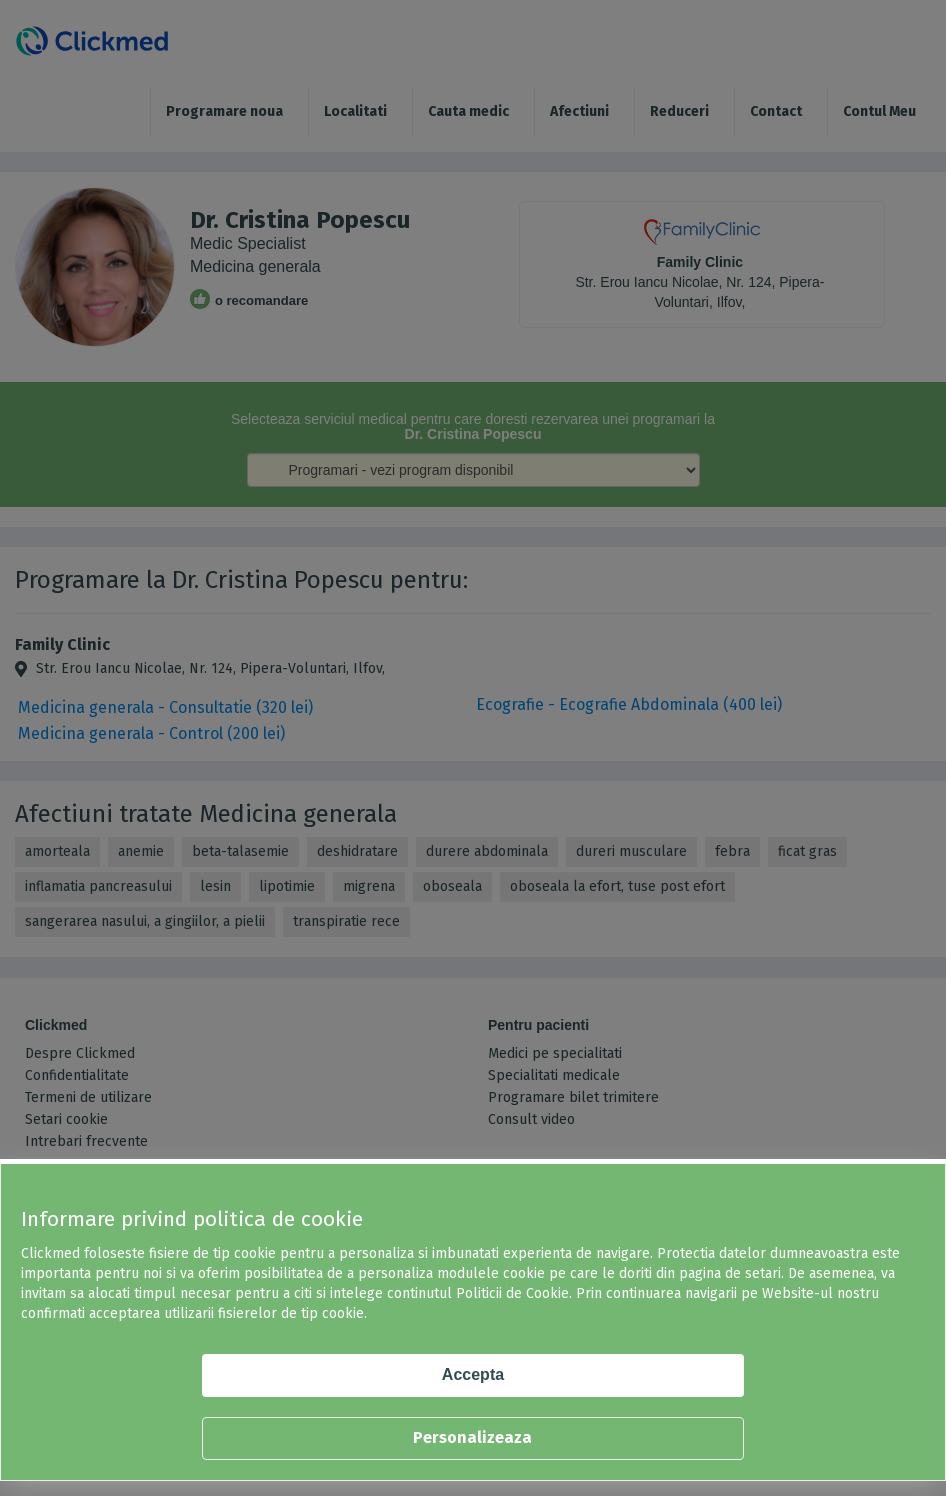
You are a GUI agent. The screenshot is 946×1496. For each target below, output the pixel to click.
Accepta (473, 1374)
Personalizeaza (472, 1437)
